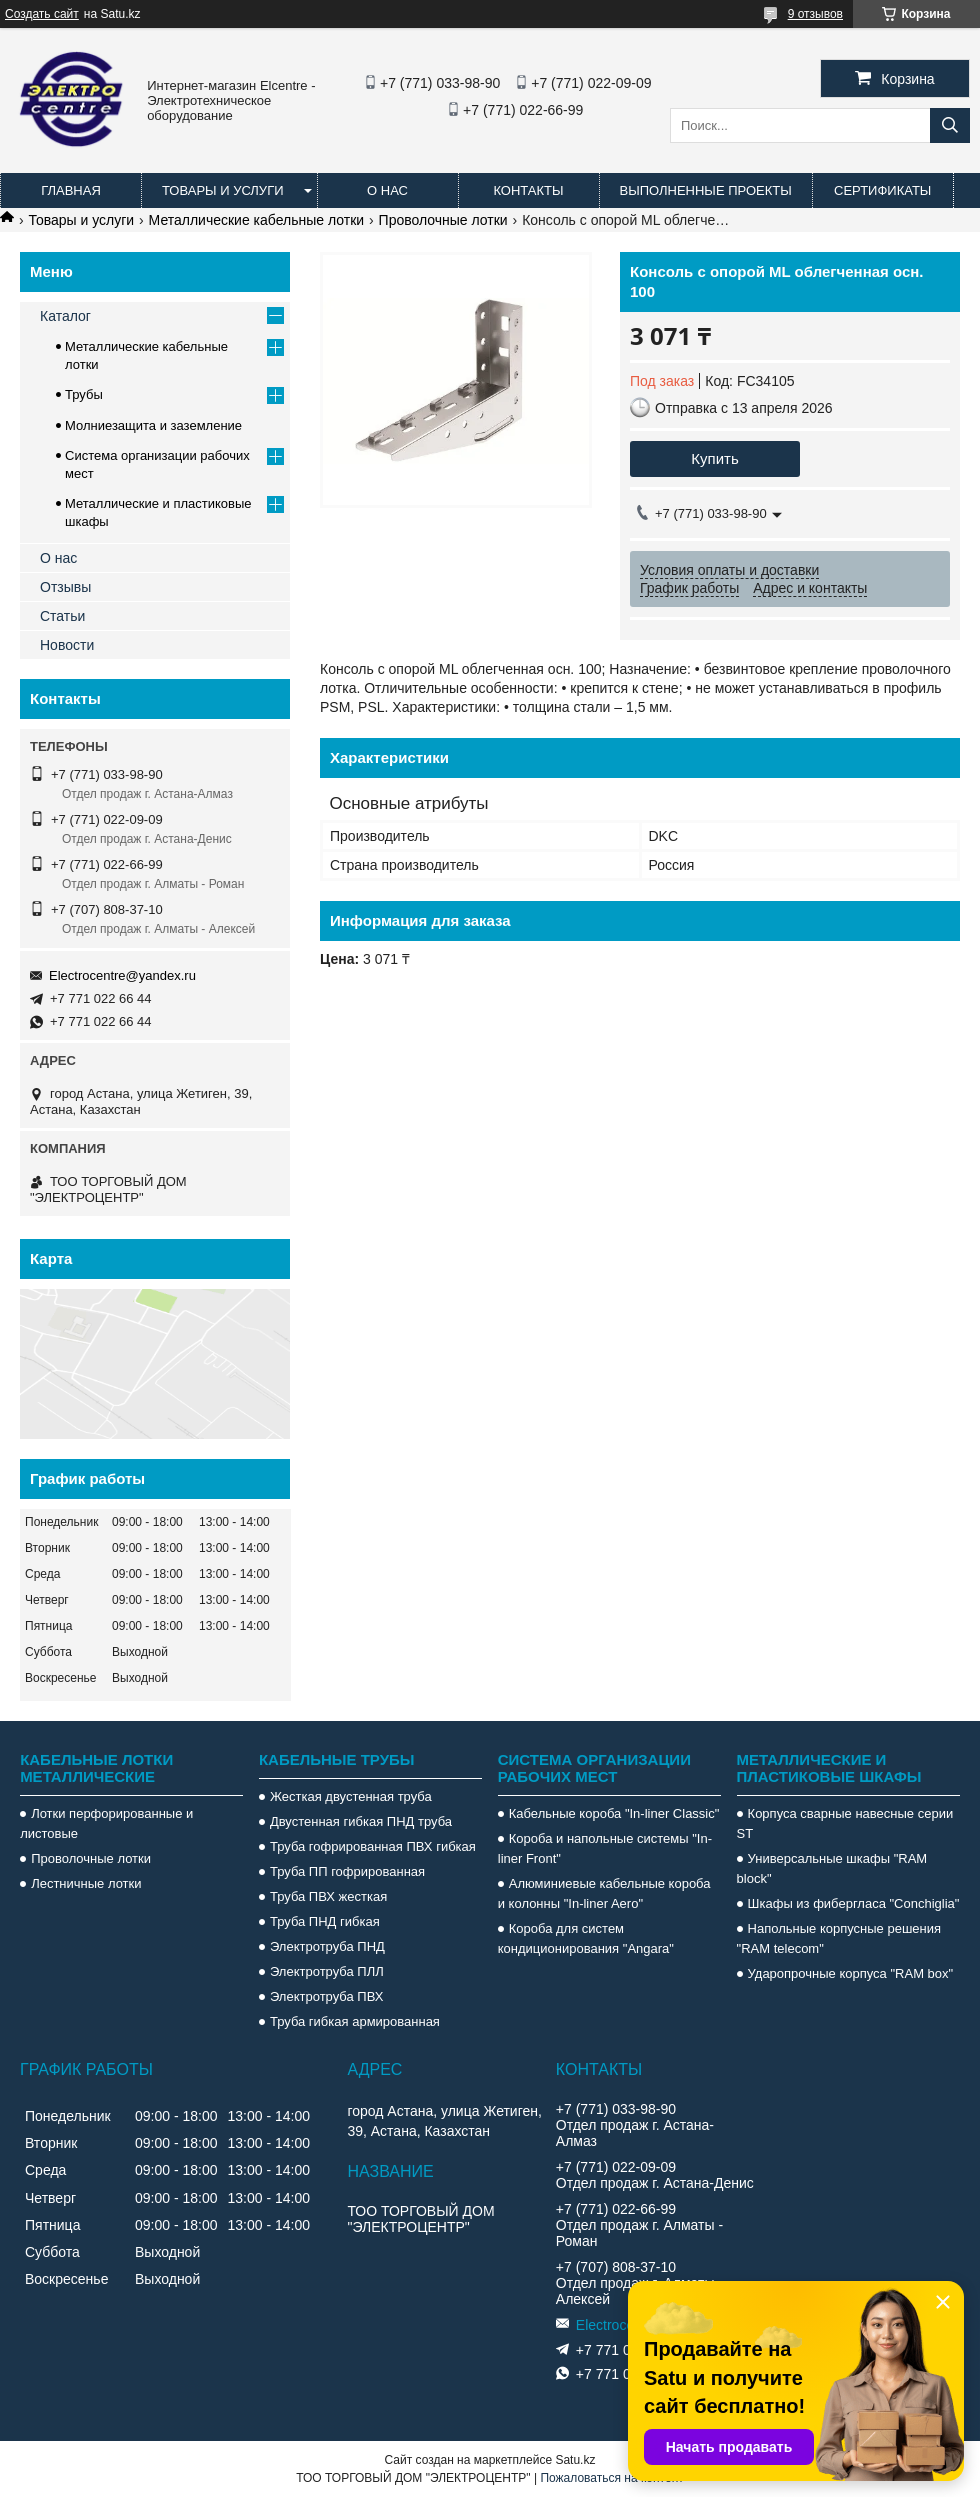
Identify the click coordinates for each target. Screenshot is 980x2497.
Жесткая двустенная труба (351, 1796)
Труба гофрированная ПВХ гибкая (373, 1846)
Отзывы (65, 587)
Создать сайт (42, 14)
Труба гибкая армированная (355, 2021)
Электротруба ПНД (327, 1946)
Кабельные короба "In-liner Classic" (614, 1813)
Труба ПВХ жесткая (328, 1896)
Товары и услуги (223, 190)
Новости (67, 645)
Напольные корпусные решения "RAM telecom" (839, 1938)
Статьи (62, 616)
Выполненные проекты (706, 190)
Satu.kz (575, 2460)
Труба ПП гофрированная (347, 1871)
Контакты (528, 190)
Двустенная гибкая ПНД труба (361, 1821)
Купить (714, 458)
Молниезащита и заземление (153, 425)
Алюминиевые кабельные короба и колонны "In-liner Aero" (604, 1893)
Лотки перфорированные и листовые (106, 1823)
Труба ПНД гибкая (325, 1921)
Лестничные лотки (86, 1883)
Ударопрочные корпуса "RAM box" (851, 1973)
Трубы (84, 394)
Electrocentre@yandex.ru (122, 975)
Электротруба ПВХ (326, 1996)
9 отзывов (815, 14)
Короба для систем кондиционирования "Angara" (586, 1938)
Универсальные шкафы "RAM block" (832, 1868)
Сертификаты (882, 190)
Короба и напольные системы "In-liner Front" (605, 1848)
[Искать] (950, 125)
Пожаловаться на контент (611, 2478)
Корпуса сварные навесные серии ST (845, 1823)
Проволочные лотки (443, 220)
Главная (71, 190)
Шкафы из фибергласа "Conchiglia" (854, 1903)
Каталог (65, 316)
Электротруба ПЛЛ (327, 1971)
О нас (387, 190)
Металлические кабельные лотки (257, 220)
